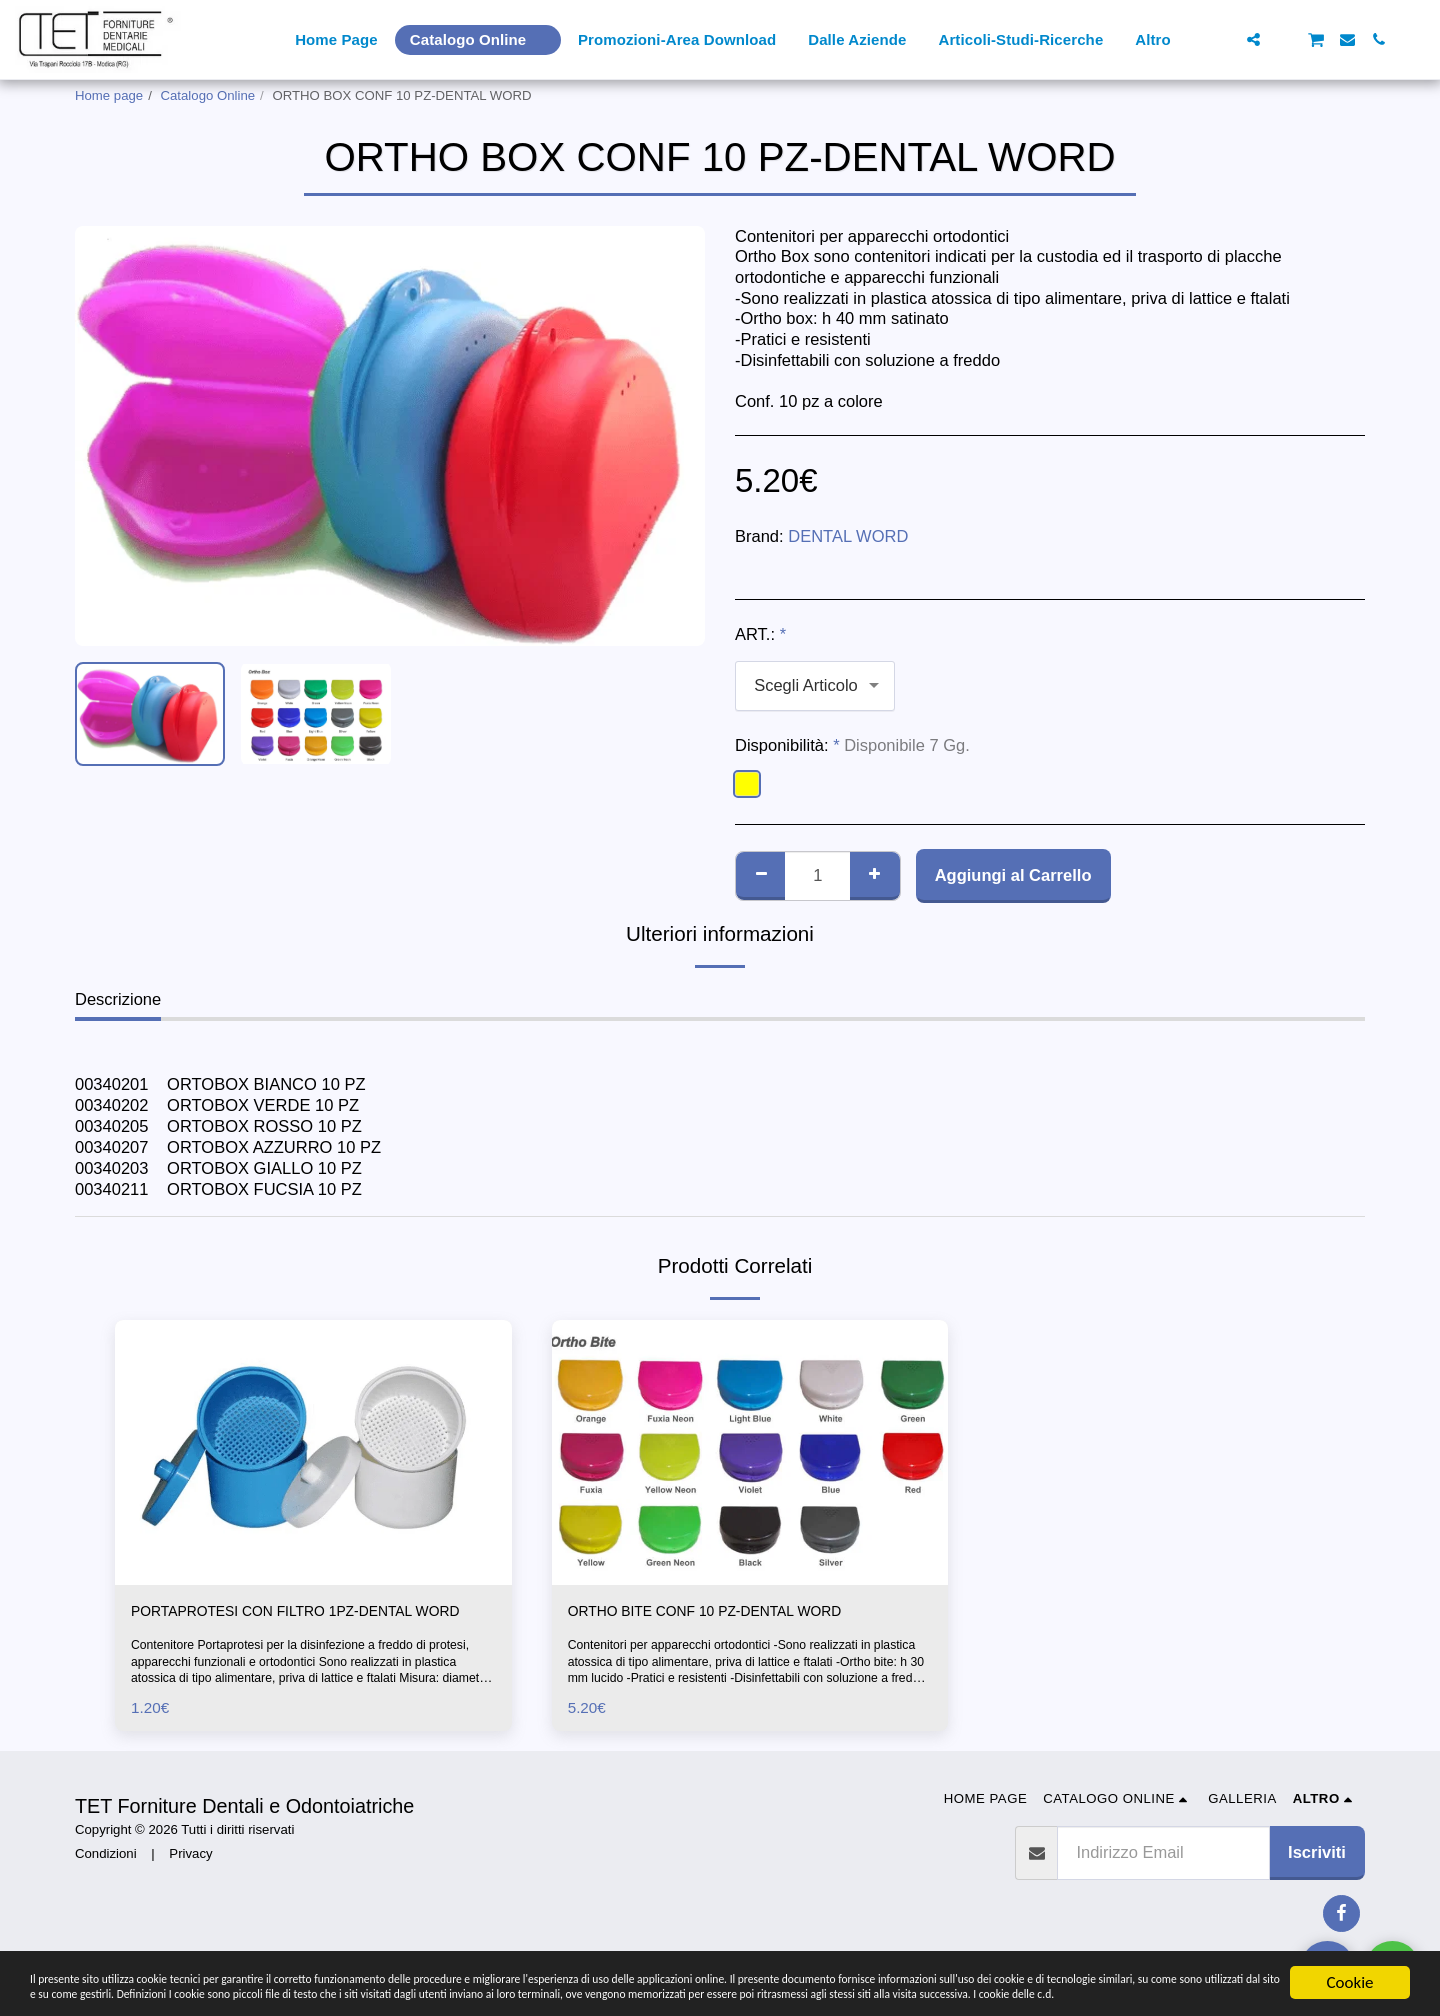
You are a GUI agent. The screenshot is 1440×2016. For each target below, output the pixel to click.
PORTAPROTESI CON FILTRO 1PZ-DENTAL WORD (298, 1625)
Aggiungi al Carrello (1013, 875)
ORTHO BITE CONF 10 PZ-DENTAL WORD (731, 1613)
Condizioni (106, 1881)
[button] (1222, 39)
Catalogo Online (208, 95)
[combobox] (815, 686)
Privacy (190, 1881)
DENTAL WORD (848, 536)
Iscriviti (1317, 1881)
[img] (313, 1452)
